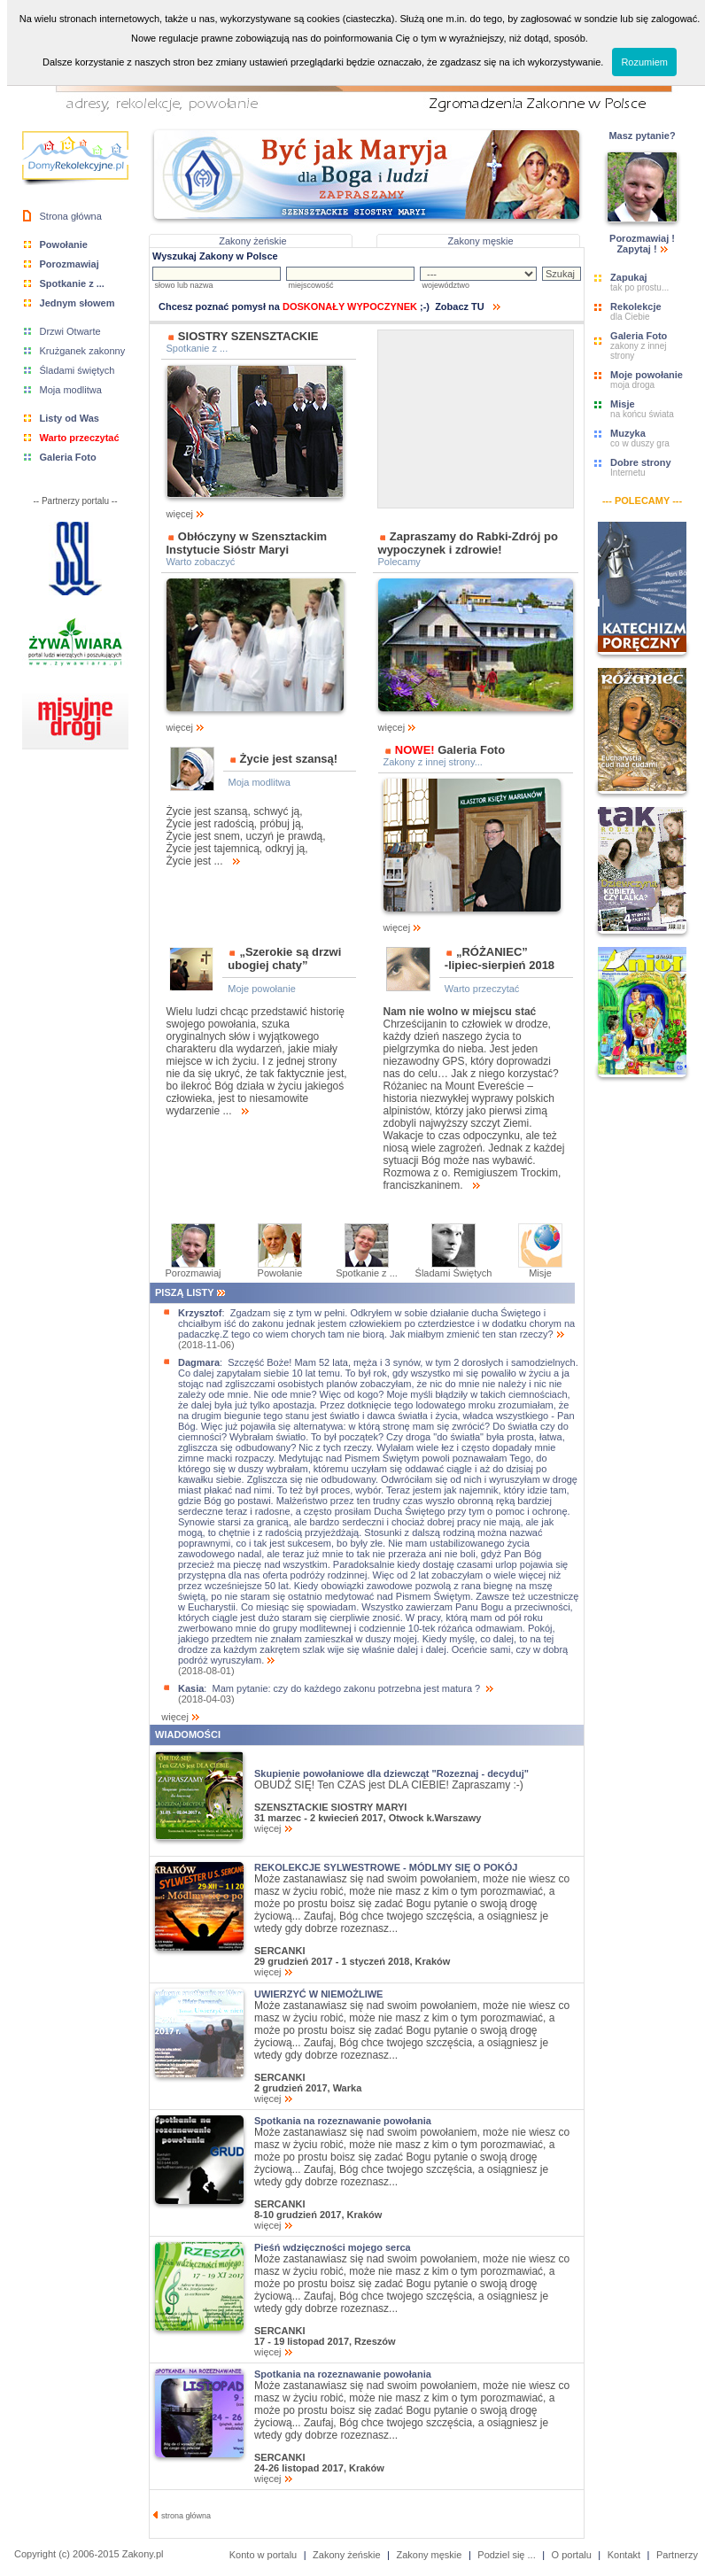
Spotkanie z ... (367, 1268)
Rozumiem (644, 62)
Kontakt (624, 2554)
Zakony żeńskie (252, 241)
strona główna (182, 2515)
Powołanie (280, 1268)
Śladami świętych (77, 370)
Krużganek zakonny (83, 350)
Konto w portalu (263, 2554)
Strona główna (71, 216)
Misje (540, 1268)
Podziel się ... (506, 2554)
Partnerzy (677, 2554)
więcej (255, 509)
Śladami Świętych (453, 1268)
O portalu (572, 2554)
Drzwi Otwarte (70, 331)
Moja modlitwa (71, 389)
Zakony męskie (481, 241)
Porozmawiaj (193, 1268)
